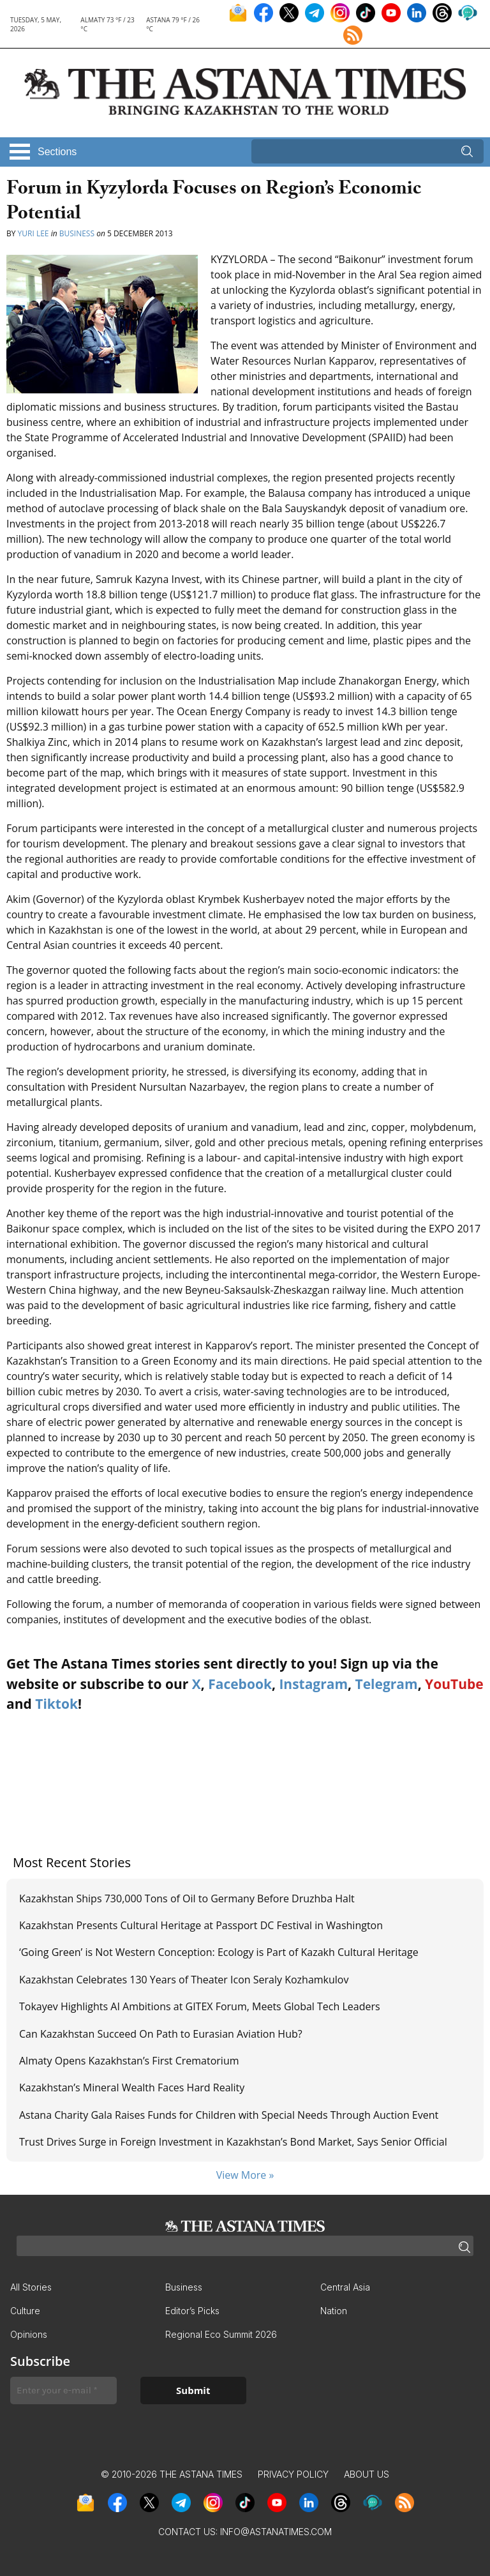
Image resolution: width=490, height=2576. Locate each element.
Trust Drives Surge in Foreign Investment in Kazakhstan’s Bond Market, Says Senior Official (234, 2142)
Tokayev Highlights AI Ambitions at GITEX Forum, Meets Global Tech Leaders (199, 2006)
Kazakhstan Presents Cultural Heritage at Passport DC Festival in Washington (201, 1925)
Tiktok (56, 1704)
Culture (25, 2310)
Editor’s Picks (192, 2310)
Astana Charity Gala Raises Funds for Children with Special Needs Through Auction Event (228, 2115)
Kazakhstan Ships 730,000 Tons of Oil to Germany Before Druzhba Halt (187, 1898)
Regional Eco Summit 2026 (221, 2334)
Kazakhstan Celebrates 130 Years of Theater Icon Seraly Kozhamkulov (183, 1980)
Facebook (240, 1684)
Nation (333, 2310)
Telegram (386, 1684)
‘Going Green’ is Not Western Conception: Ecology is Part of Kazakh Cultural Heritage (220, 1952)
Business (76, 233)
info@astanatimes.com (276, 2531)
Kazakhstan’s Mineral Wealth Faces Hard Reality (133, 2087)
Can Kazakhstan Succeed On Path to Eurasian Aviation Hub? (160, 2034)
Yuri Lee (33, 233)
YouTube (454, 1684)
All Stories (31, 2287)
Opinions (28, 2334)
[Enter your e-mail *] (63, 2390)
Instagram (313, 1684)
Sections (57, 151)
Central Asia (345, 2287)
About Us (366, 2474)
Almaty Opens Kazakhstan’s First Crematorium (129, 2061)
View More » (245, 2175)
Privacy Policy (293, 2474)
